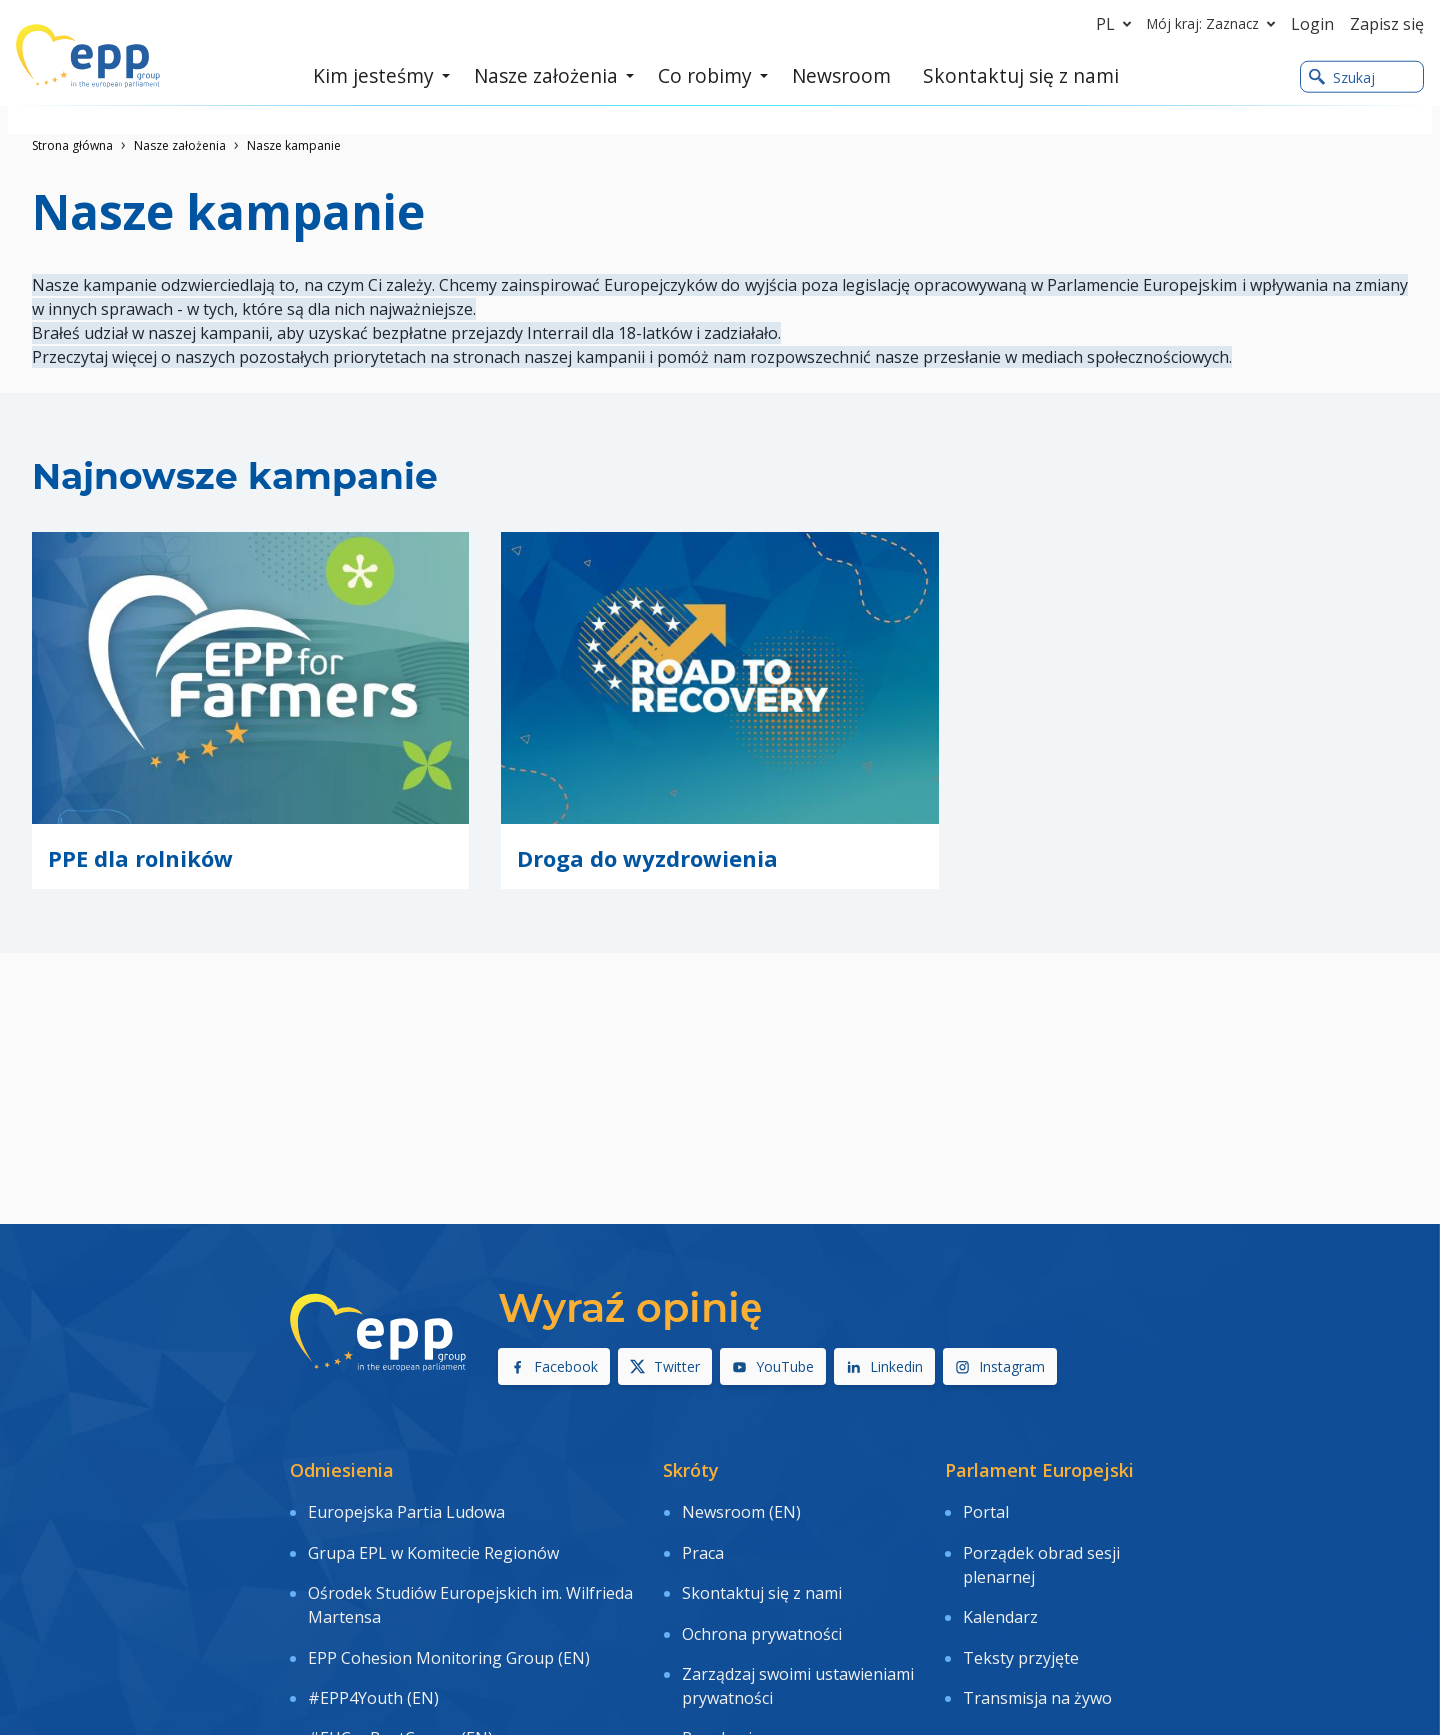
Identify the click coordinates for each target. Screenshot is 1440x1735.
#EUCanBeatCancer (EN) (400, 1674)
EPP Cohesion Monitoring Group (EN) (449, 1617)
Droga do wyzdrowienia (647, 858)
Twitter (665, 1366)
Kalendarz (1000, 1588)
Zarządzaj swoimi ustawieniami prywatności (798, 1634)
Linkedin (884, 1366)
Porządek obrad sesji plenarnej (1041, 1547)
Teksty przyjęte (1021, 1617)
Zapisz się (1387, 24)
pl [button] (1117, 24)
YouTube (773, 1366)
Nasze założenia (180, 145)
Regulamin (722, 1674)
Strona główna (72, 145)
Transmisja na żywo (1037, 1646)
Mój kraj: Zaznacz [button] (1215, 24)
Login (1312, 24)
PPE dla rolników (140, 858)
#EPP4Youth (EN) (373, 1646)
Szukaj (1342, 78)
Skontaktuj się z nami (762, 1564)
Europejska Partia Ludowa (406, 1507)
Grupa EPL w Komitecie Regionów (433, 1535)
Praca (703, 1535)
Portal (986, 1507)
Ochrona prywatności (762, 1593)
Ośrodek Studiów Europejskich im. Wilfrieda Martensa (470, 1576)
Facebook (554, 1366)
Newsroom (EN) (741, 1507)
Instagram (1000, 1366)
